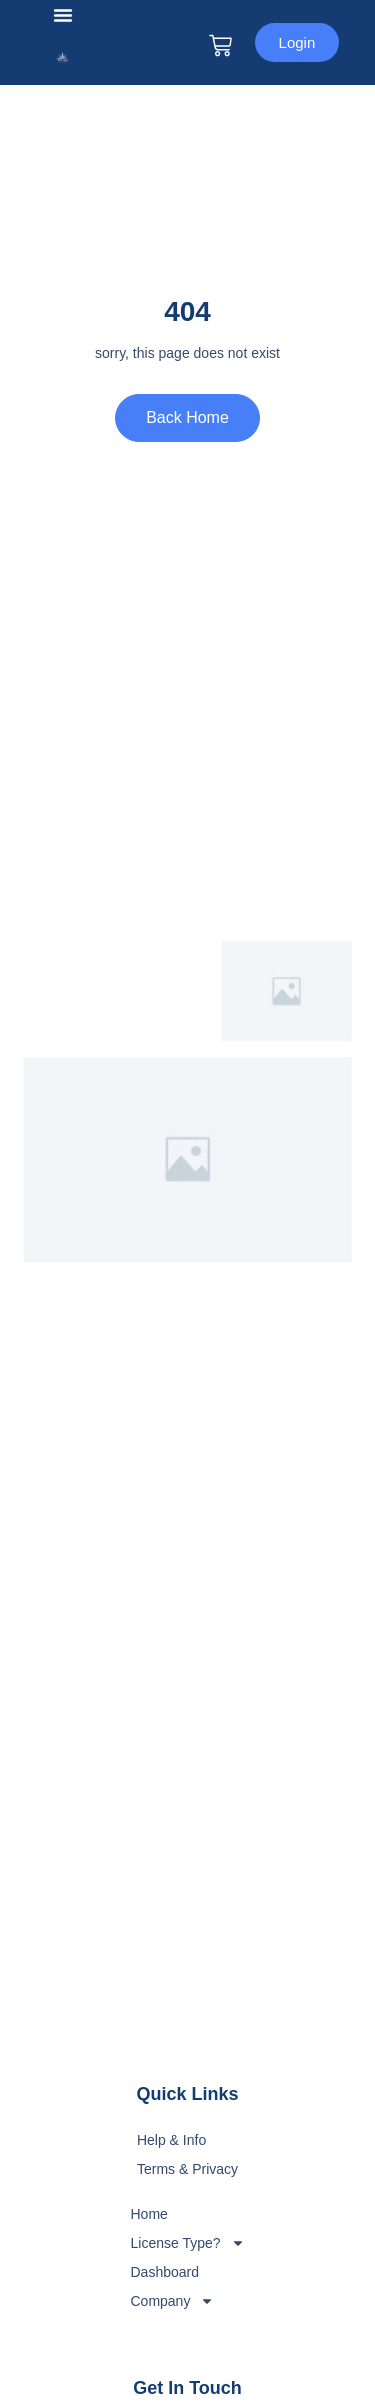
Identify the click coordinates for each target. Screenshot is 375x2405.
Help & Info (171, 2140)
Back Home (187, 417)
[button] (63, 15)
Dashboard (164, 2272)
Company (172, 2301)
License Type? (187, 2243)
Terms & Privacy (187, 2169)
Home (148, 2214)
